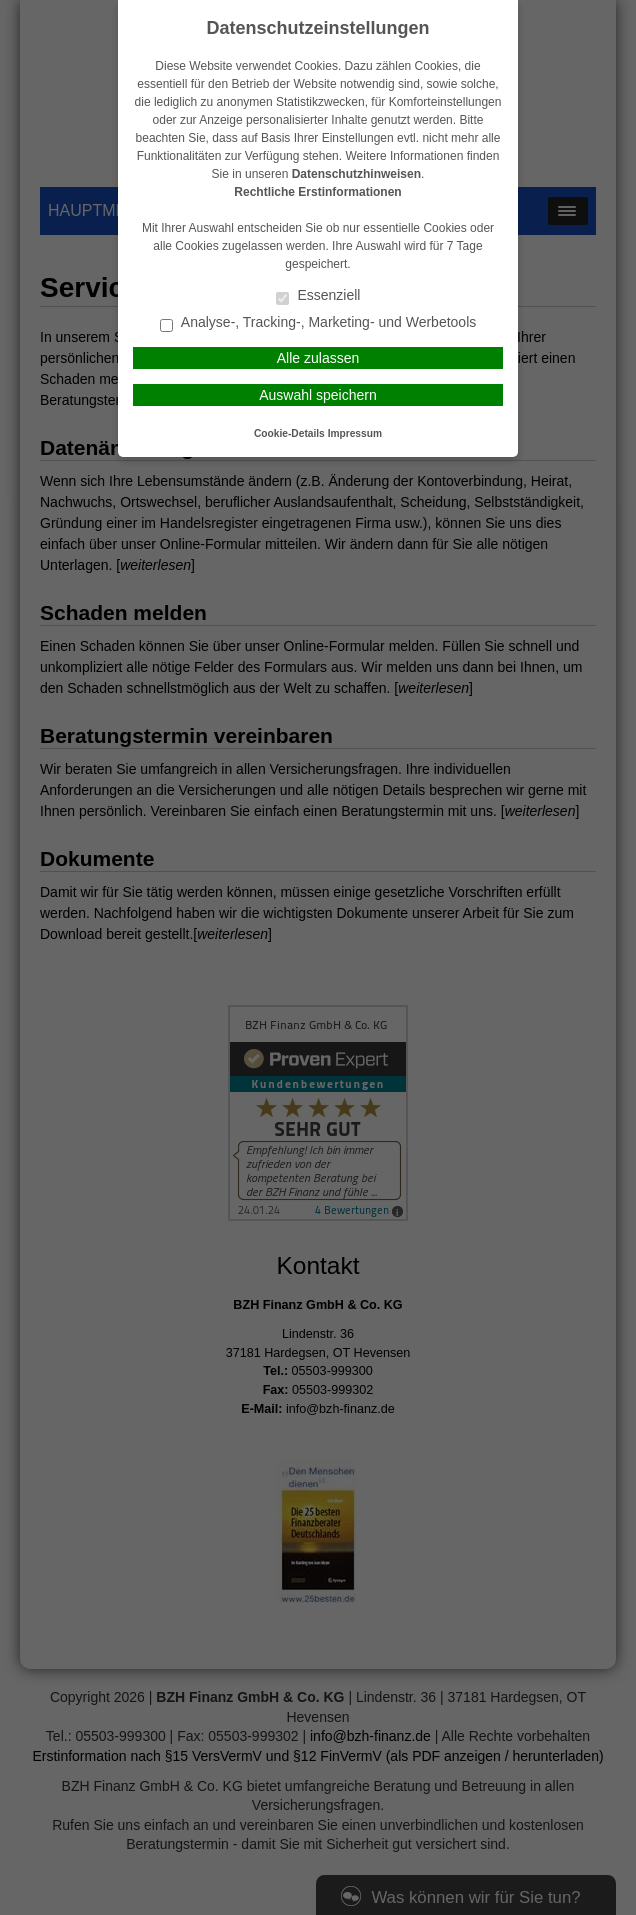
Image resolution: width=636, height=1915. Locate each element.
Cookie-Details (289, 433)
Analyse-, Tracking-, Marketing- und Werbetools (318, 323)
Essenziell (318, 296)
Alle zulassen (318, 358)
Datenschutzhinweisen (356, 174)
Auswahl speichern (318, 395)
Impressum (355, 433)
